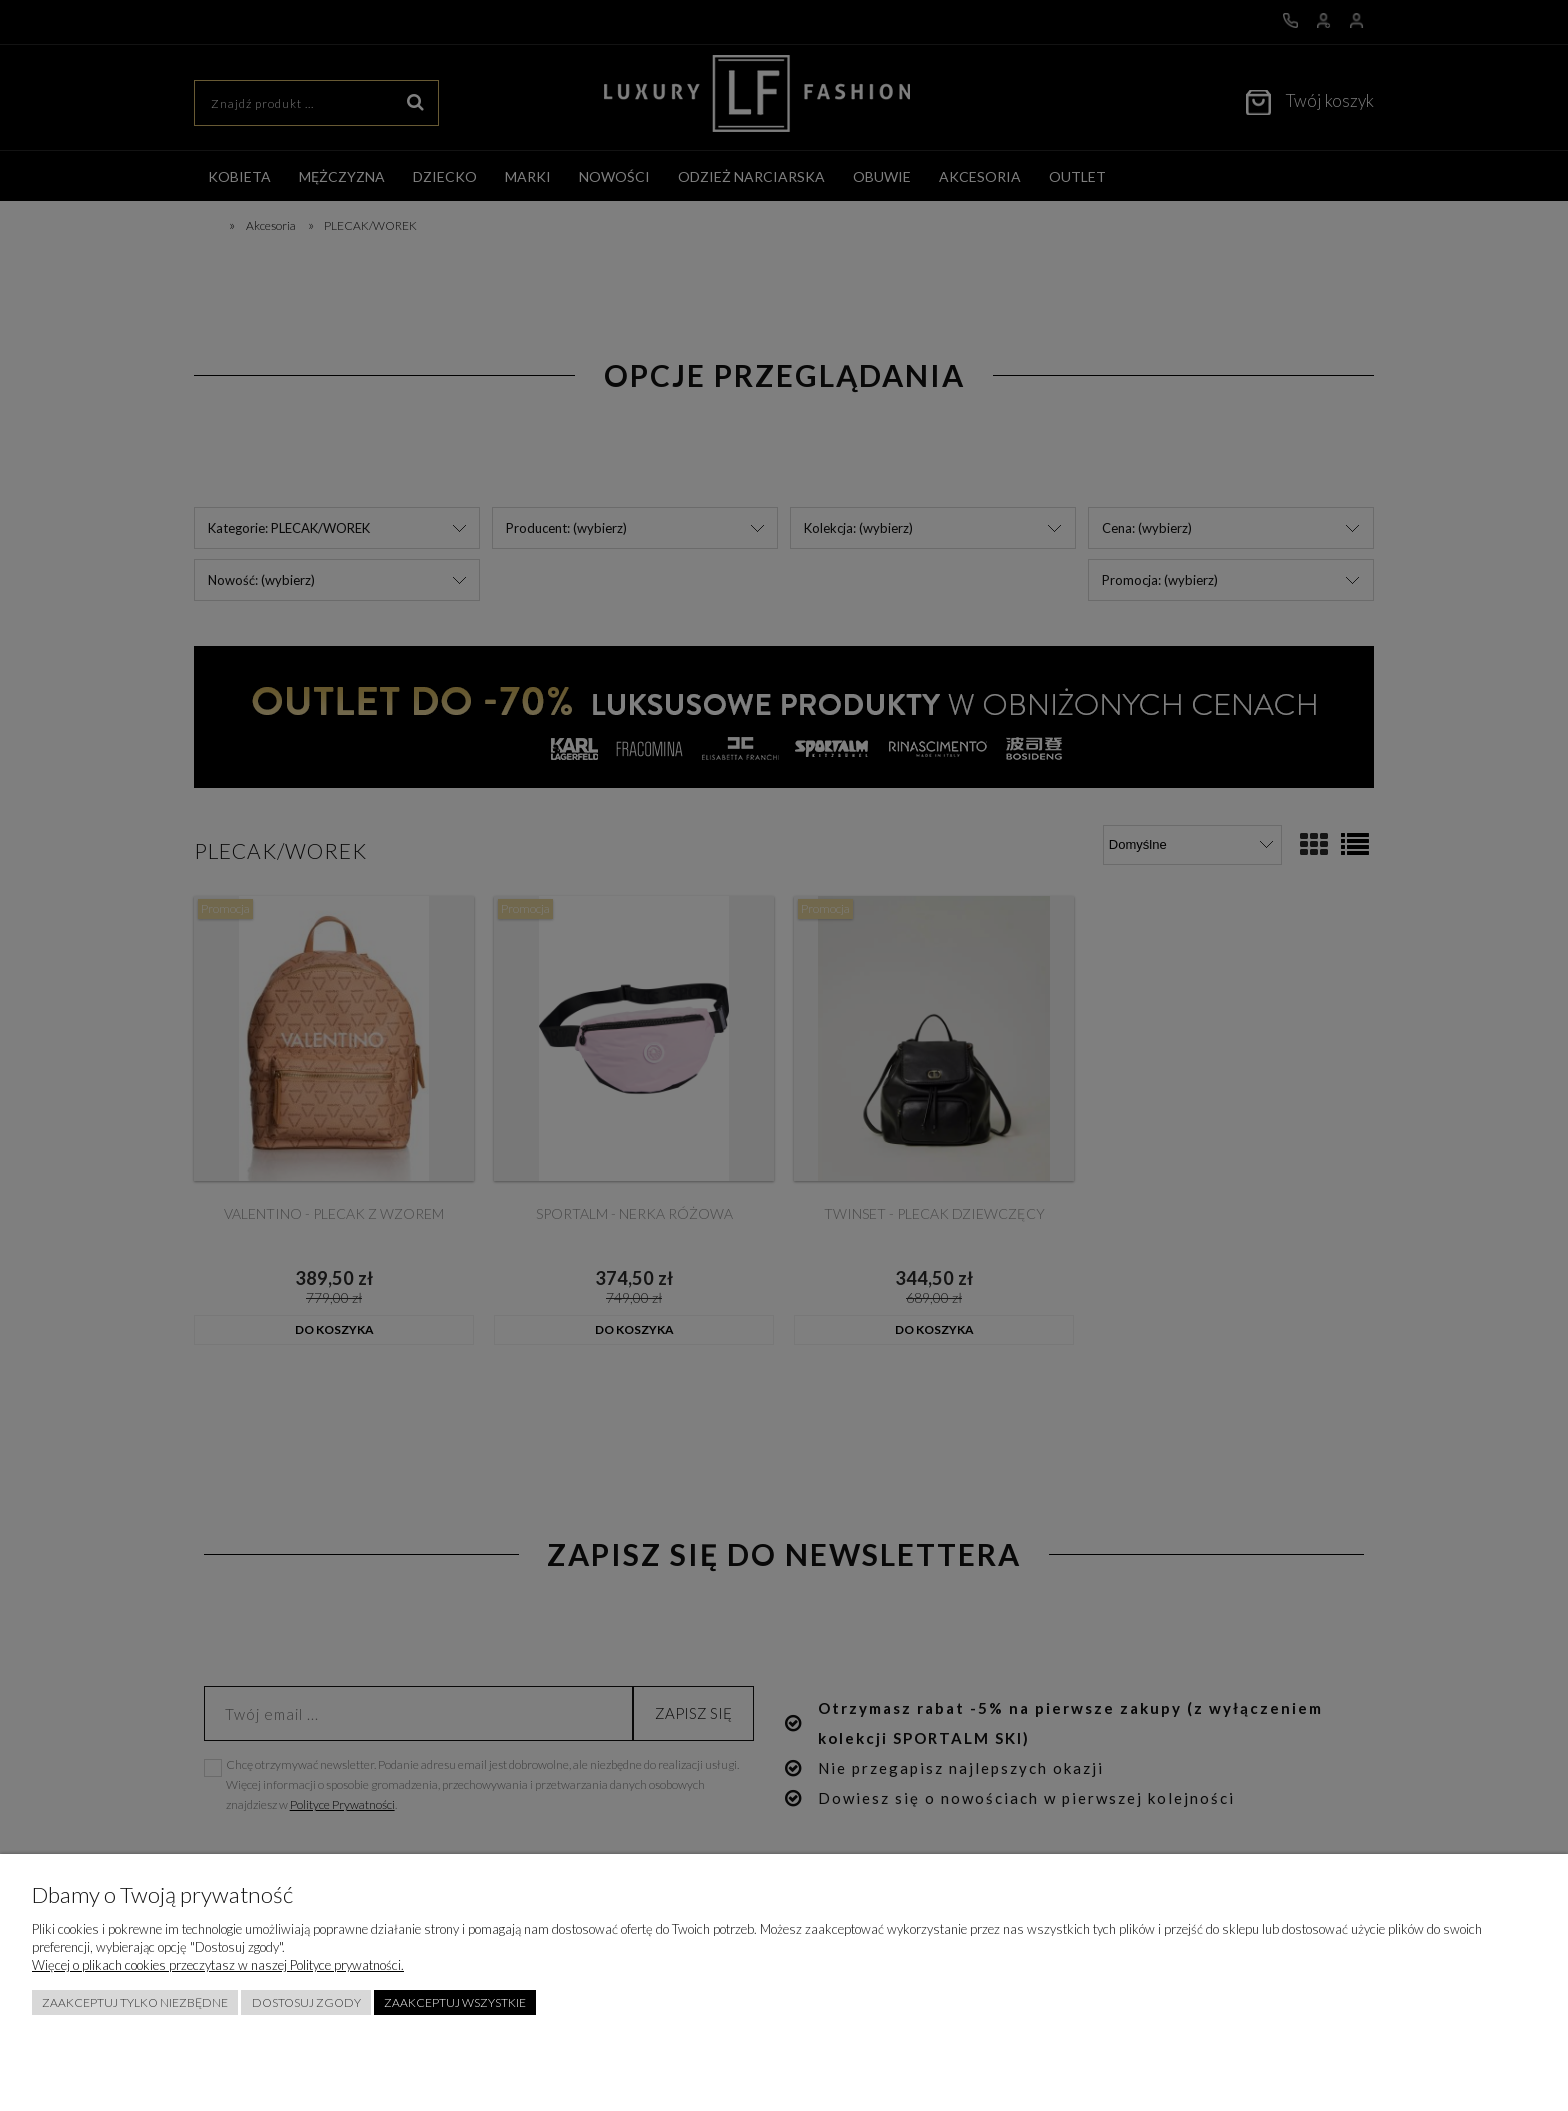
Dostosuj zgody (306, 2002)
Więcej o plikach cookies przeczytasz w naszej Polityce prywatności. (218, 1965)
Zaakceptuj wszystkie (455, 2002)
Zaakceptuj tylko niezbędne (135, 2002)
